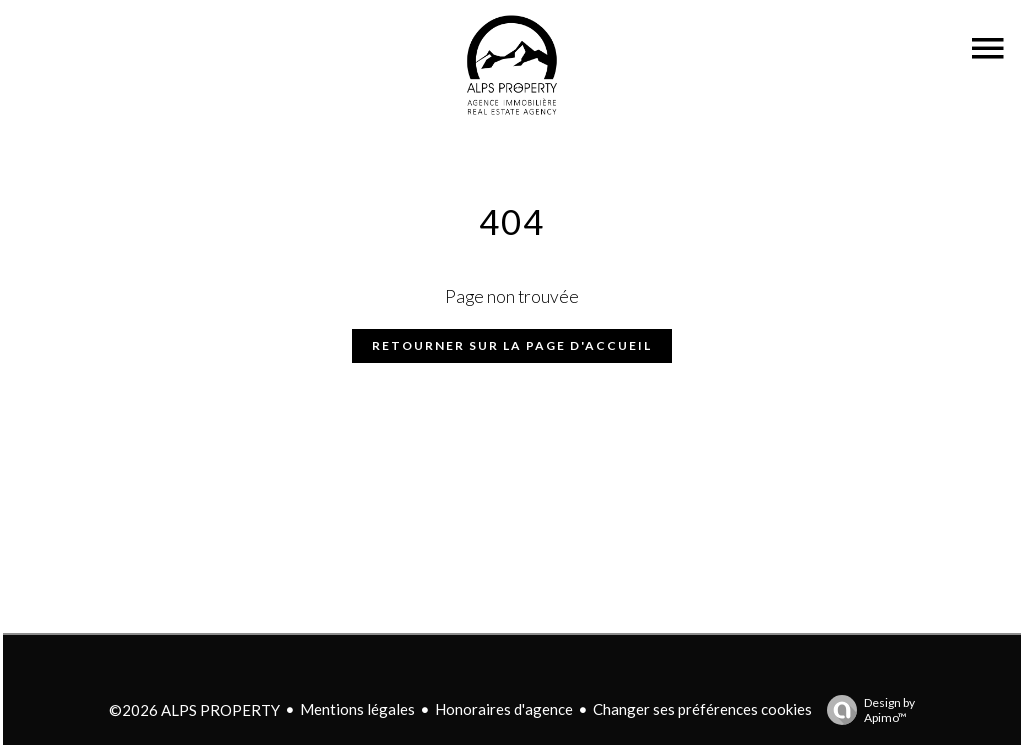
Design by (866, 710)
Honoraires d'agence (504, 709)
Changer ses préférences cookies (702, 709)
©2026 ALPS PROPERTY (194, 710)
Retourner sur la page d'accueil (512, 345)
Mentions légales (357, 709)
